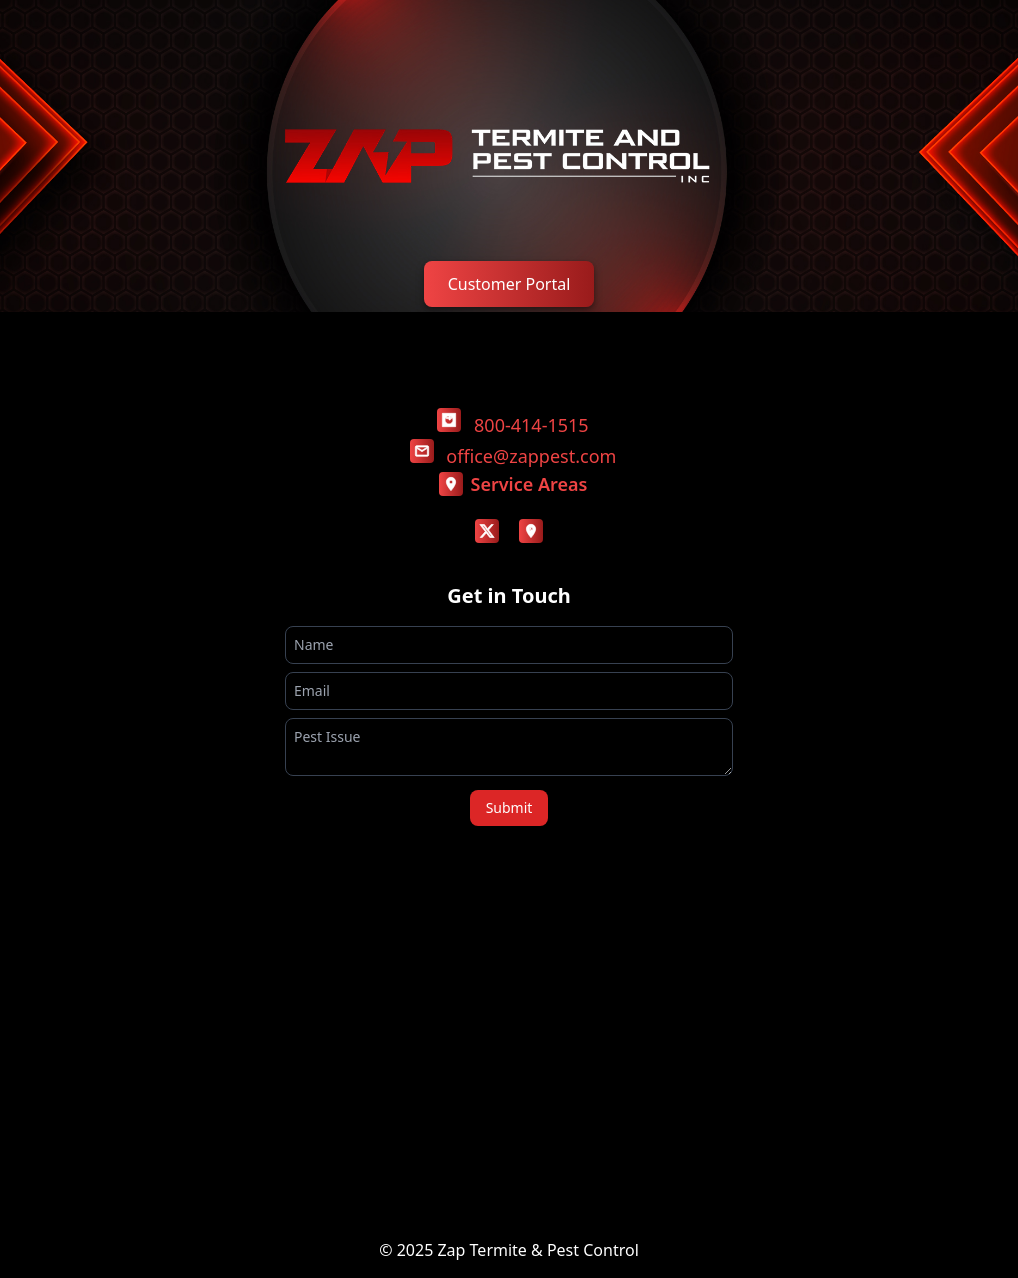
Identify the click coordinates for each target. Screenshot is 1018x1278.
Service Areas (513, 484)
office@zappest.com (531, 456)
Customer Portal (509, 284)
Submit (509, 807)
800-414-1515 (531, 425)
